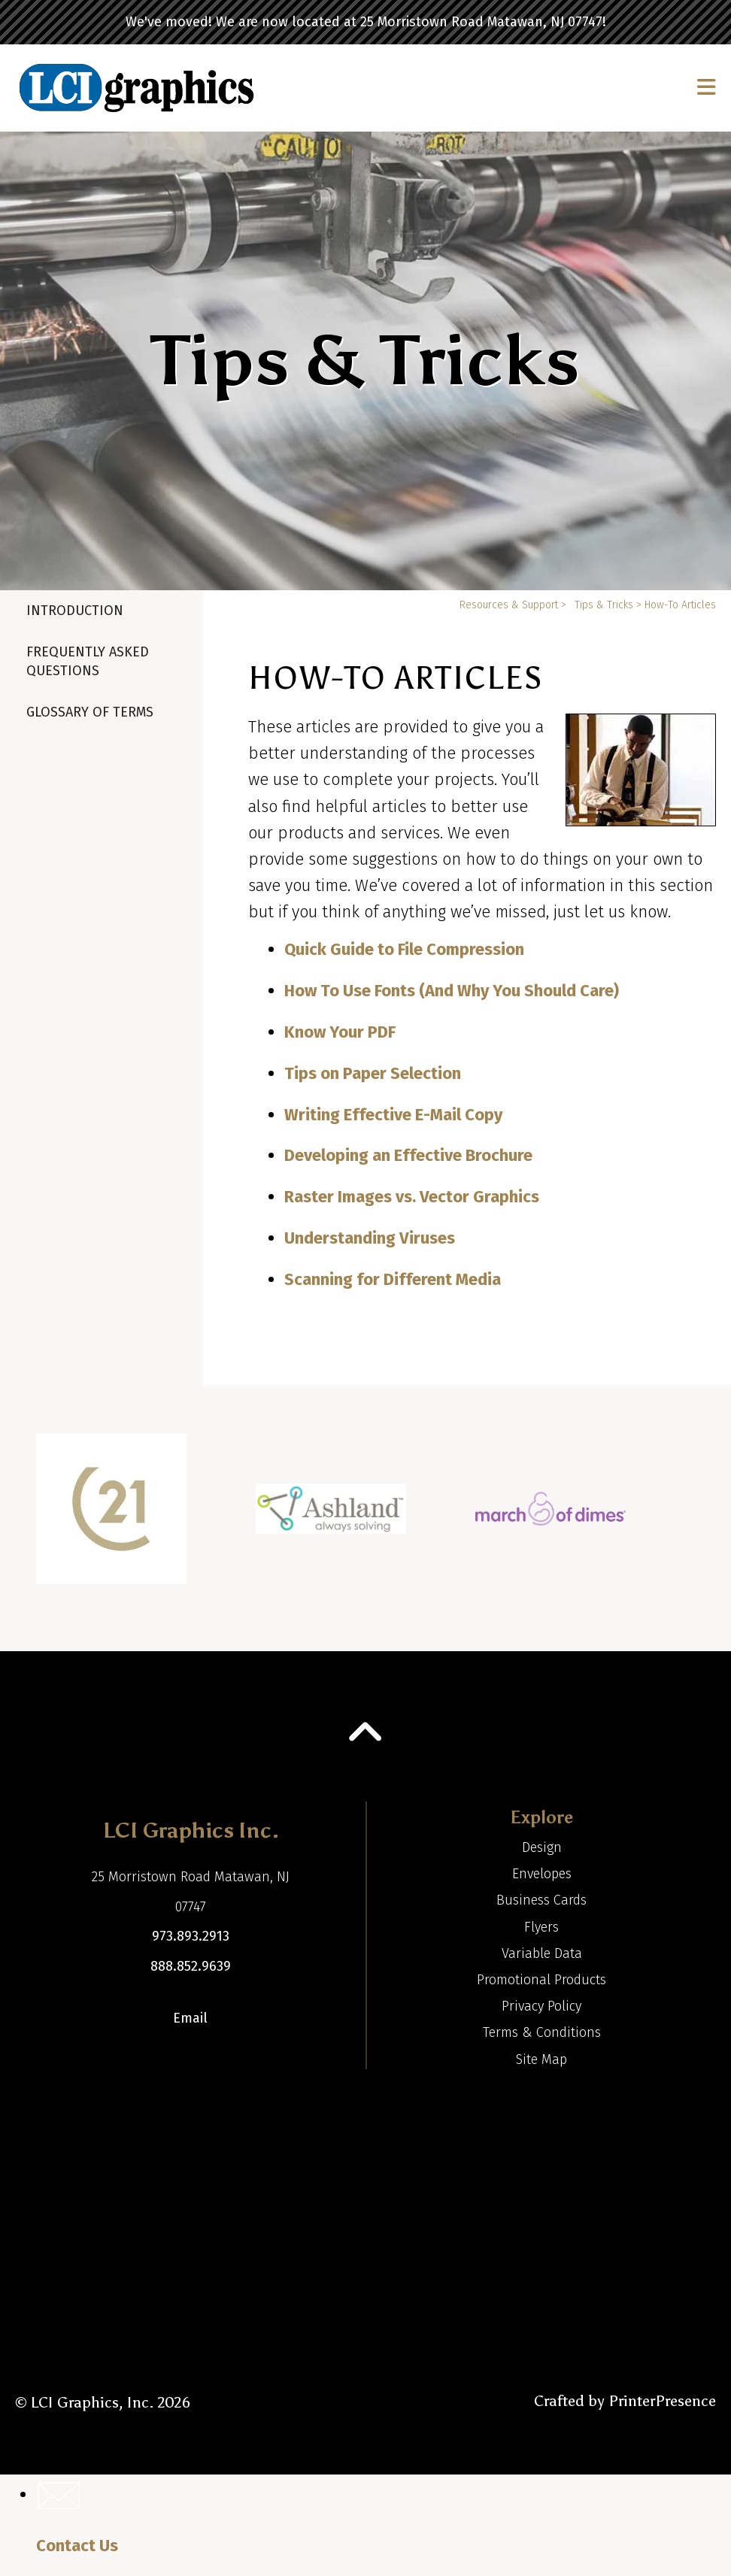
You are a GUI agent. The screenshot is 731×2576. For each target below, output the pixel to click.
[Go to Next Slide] (706, 1518)
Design (542, 1847)
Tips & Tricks (604, 605)
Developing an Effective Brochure (408, 1155)
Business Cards (541, 1900)
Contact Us (77, 2545)
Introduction (74, 610)
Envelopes (542, 1873)
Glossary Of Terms (89, 712)
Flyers (541, 1927)
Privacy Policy (541, 2006)
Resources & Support (509, 605)
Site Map (541, 2059)
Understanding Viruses (369, 1238)
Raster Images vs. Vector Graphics (411, 1196)
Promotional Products (541, 1979)
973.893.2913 (190, 1936)
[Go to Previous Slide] (24, 1518)
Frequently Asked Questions (87, 661)
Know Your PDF (340, 1032)
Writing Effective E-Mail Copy (393, 1115)
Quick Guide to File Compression (404, 949)
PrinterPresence (662, 2401)
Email (190, 2018)
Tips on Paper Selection (372, 1073)
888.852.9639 (190, 1966)
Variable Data (542, 1953)
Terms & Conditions (542, 2032)
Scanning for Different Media (392, 1279)
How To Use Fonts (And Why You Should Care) (451, 990)
